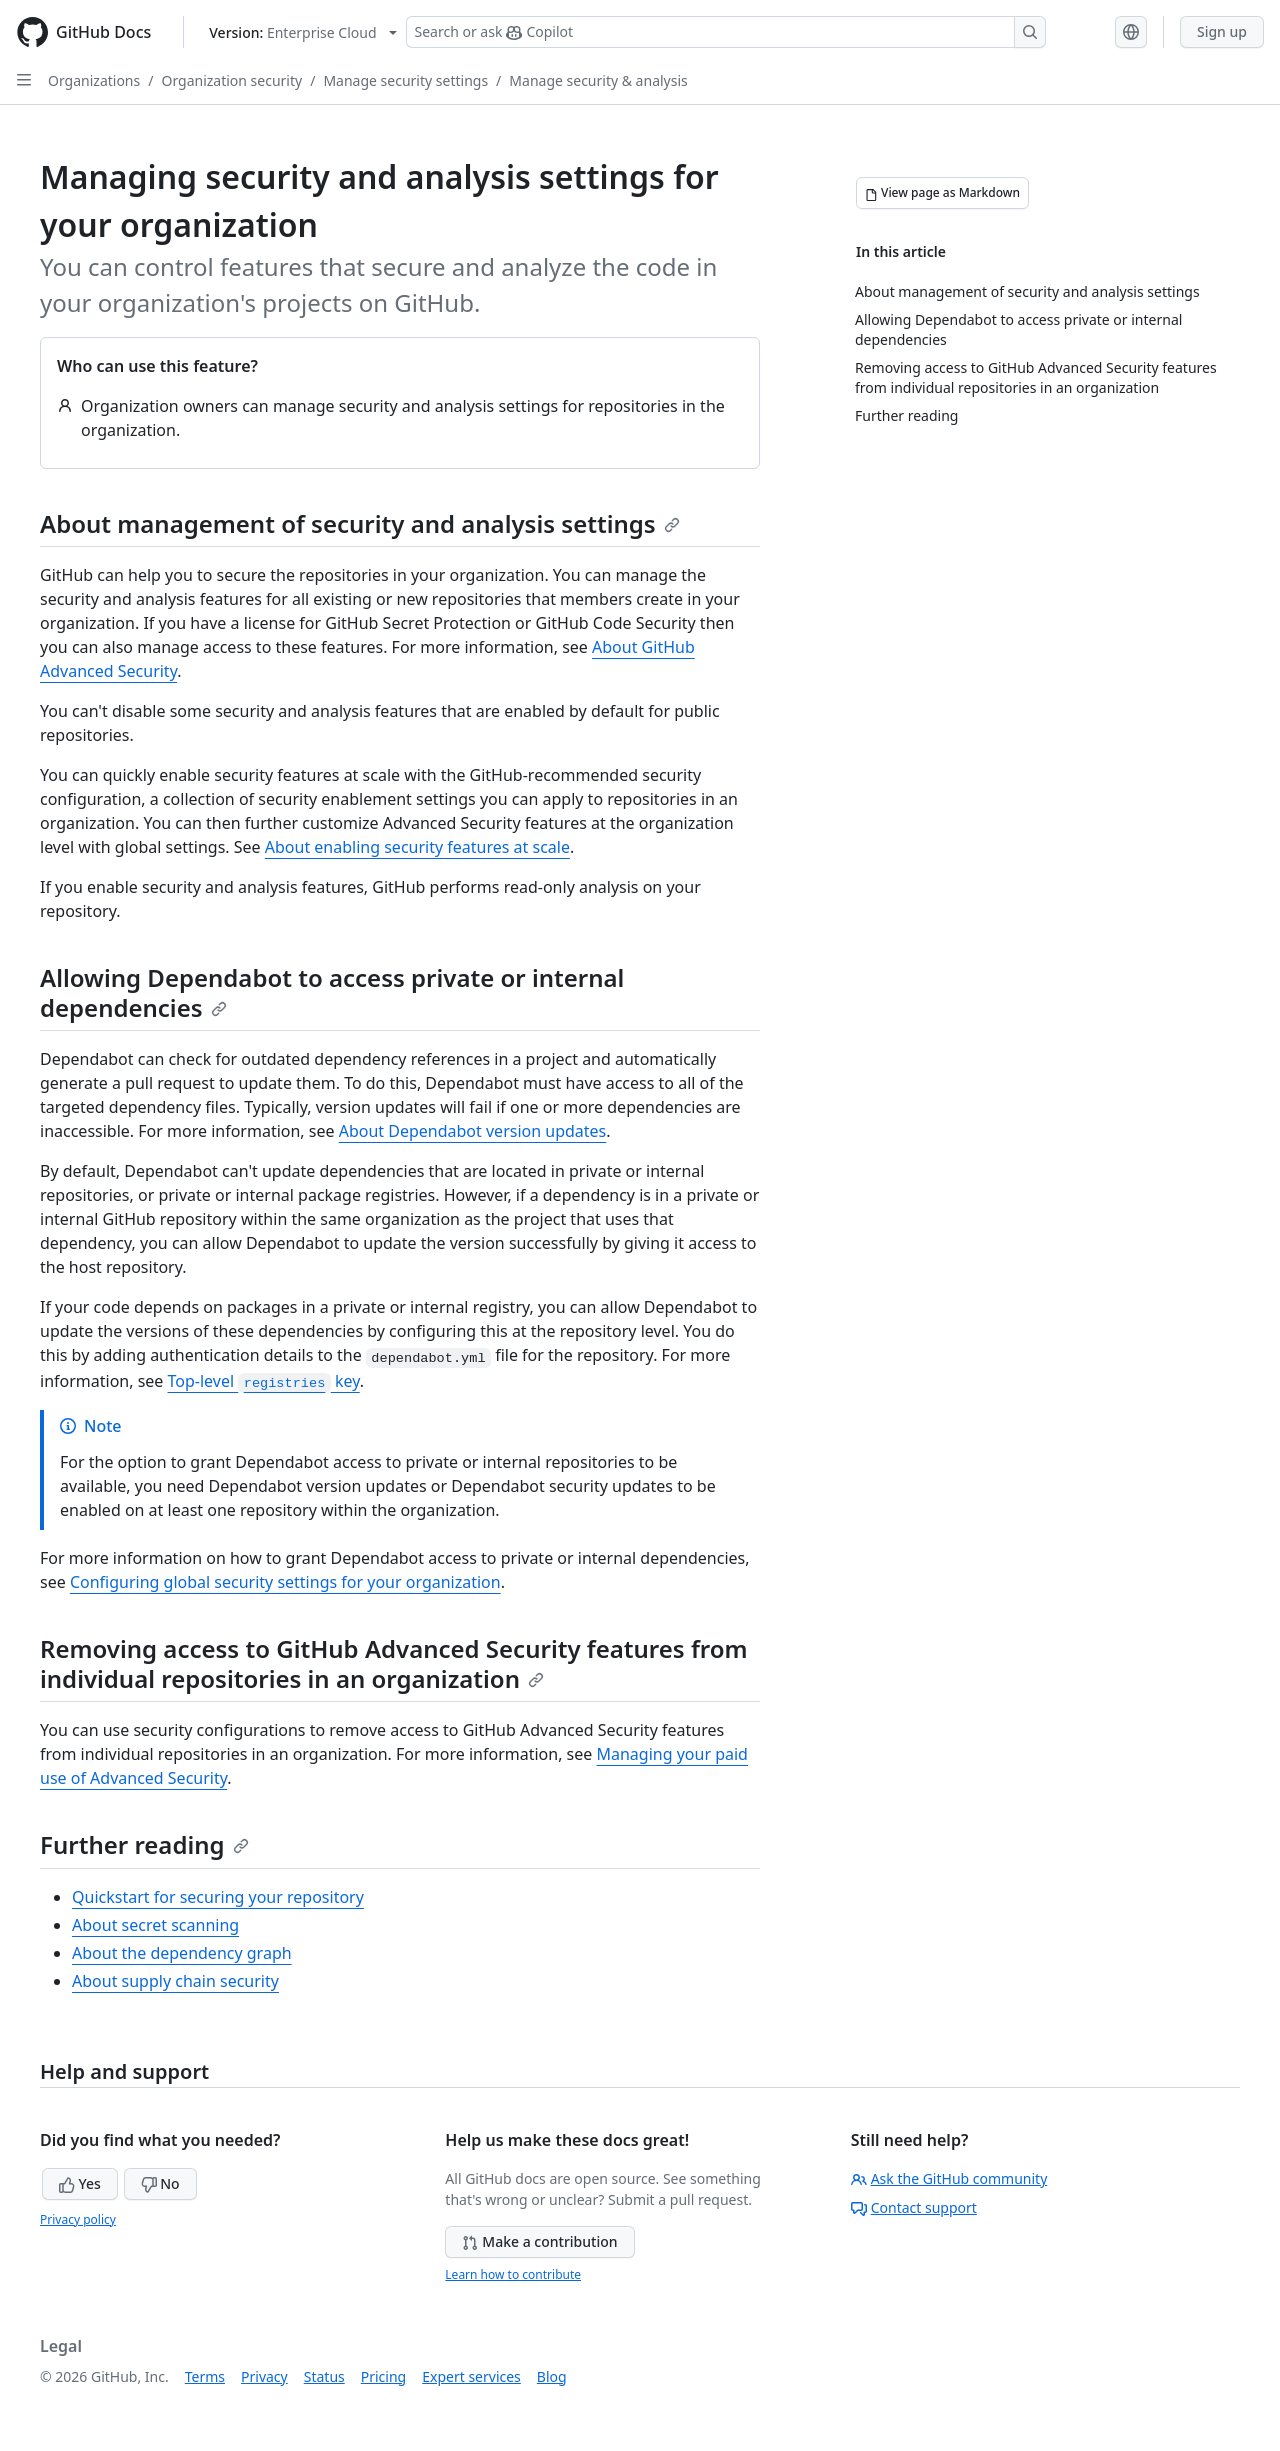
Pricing (383, 2376)
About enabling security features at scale (417, 847)
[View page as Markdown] (942, 193)
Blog (552, 2376)
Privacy (264, 2376)
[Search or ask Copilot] (726, 32)
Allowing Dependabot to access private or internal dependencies (332, 992)
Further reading (144, 1844)
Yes (80, 2183)
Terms (205, 2376)
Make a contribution (539, 2241)
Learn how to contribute (513, 2274)
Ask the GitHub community (949, 2178)
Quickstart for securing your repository (218, 1897)
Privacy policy (78, 2219)
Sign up (1222, 31)
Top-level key (264, 1381)
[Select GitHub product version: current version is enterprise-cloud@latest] (302, 32)
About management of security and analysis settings (360, 523)
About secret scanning (155, 1925)
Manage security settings (405, 80)
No (160, 2183)
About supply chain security (175, 1981)
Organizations (94, 80)
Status (324, 2376)
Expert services (471, 2376)
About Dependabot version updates (473, 1131)
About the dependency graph (182, 1953)
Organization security (231, 80)
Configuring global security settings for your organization (285, 1582)
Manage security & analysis (598, 80)
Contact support (914, 2207)
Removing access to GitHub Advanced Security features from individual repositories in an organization (394, 1663)
